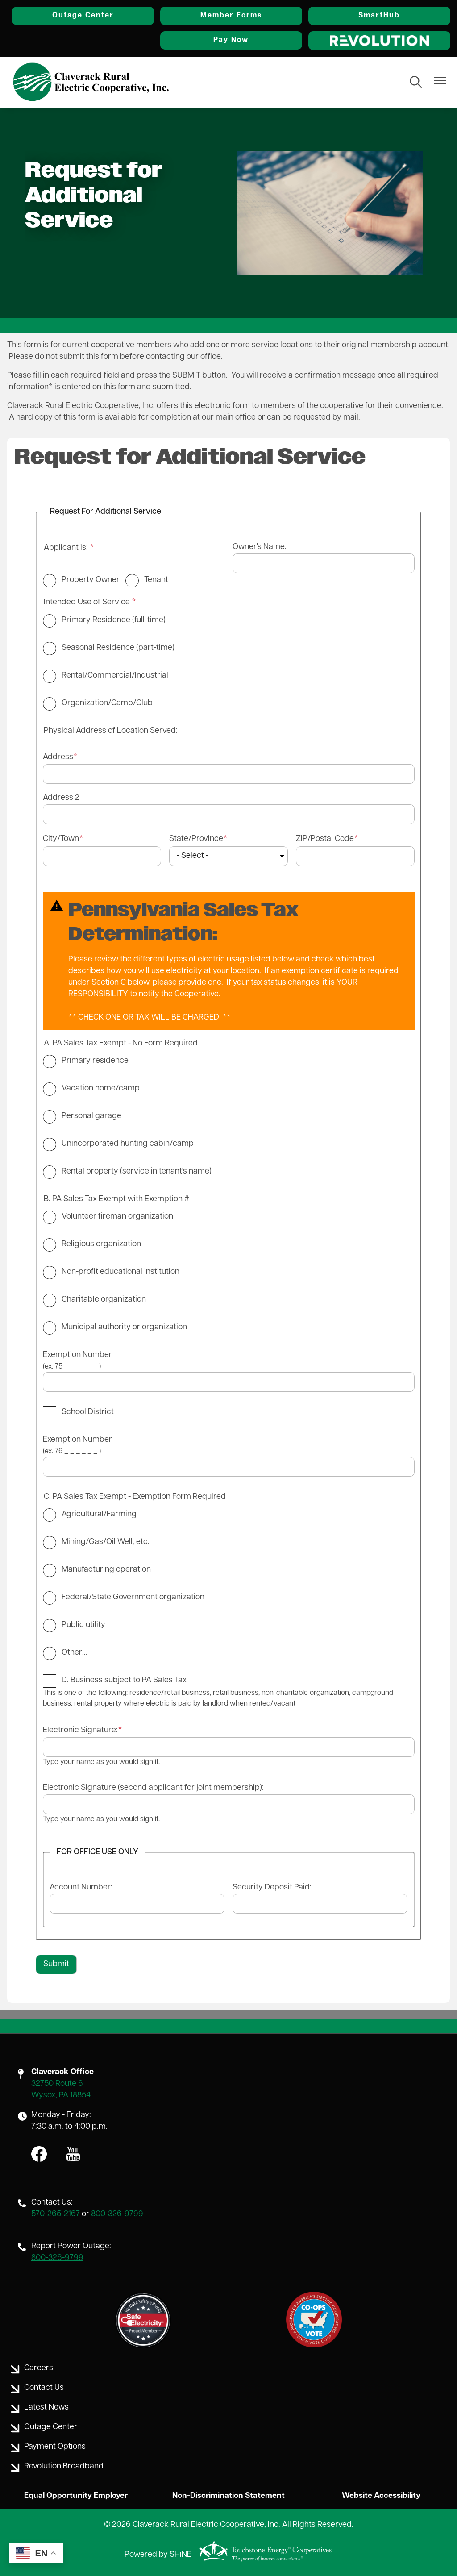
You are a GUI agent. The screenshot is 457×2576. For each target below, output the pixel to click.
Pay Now (242, 40)
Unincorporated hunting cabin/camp (128, 1143)
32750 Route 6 (57, 2084)
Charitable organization (104, 1299)
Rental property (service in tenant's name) (137, 1171)
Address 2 (61, 798)
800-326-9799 (117, 2214)
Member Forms (242, 15)
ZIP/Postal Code (325, 839)
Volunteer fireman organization (117, 1216)
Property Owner (91, 580)
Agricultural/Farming (99, 1514)
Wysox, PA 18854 (61, 2095)
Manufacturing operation (106, 1569)
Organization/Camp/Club (107, 703)
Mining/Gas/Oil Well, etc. (106, 1541)
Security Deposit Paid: (272, 1887)
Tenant (156, 580)
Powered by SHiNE (158, 2555)
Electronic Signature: (80, 1730)
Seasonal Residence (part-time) (118, 648)
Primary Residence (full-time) (114, 620)
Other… (74, 1652)
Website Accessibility (379, 2495)
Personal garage (91, 1115)
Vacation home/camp (101, 1088)
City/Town (61, 839)
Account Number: (81, 1887)
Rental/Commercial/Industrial (115, 675)
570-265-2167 (55, 2214)
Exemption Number (77, 1354)
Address (58, 757)
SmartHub (383, 15)
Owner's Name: (260, 547)
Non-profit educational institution (120, 1271)
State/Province (196, 839)
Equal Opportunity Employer (77, 2495)
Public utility (83, 1624)
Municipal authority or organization (124, 1327)
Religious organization (101, 1244)
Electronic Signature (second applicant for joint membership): (153, 1787)
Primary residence (95, 1060)
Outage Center (102, 15)
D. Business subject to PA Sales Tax (124, 1680)
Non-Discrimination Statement (228, 2495)
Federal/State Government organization (133, 1597)
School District (88, 1411)
